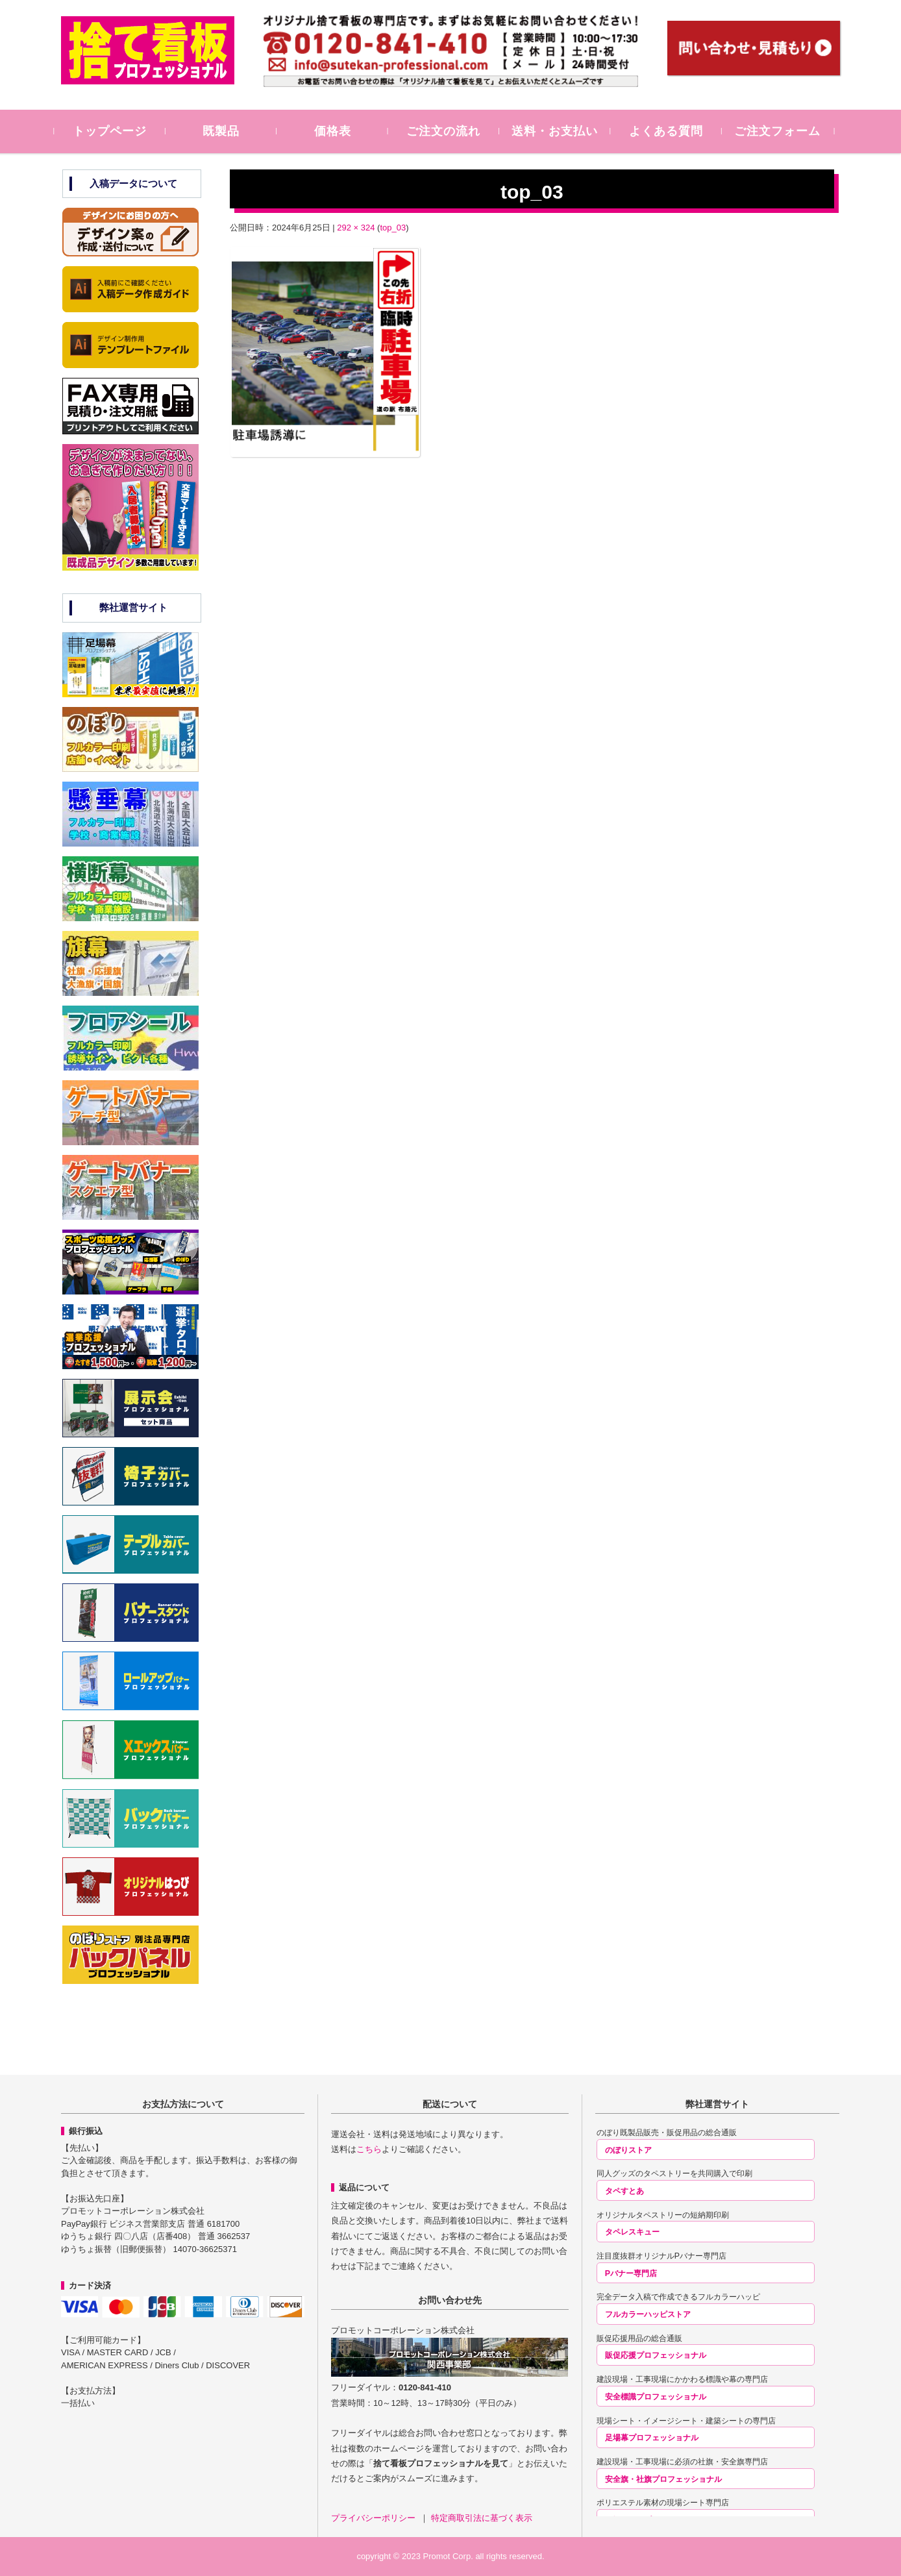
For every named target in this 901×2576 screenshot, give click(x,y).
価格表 (339, 131)
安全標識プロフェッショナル (655, 2396)
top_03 (393, 227)
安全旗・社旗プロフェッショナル (663, 2479)
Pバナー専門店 (631, 2273)
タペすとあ (624, 2191)
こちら (369, 2149)
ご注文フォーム (784, 131)
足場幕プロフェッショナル (651, 2437)
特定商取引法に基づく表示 (481, 2518)
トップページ (117, 131)
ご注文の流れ (450, 131)
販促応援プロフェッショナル (655, 2355)
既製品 (228, 131)
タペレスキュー (632, 2231)
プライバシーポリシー (374, 2518)
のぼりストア (628, 2150)
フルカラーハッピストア (648, 2314)
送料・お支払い (562, 131)
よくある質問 (673, 131)
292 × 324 (356, 227)
